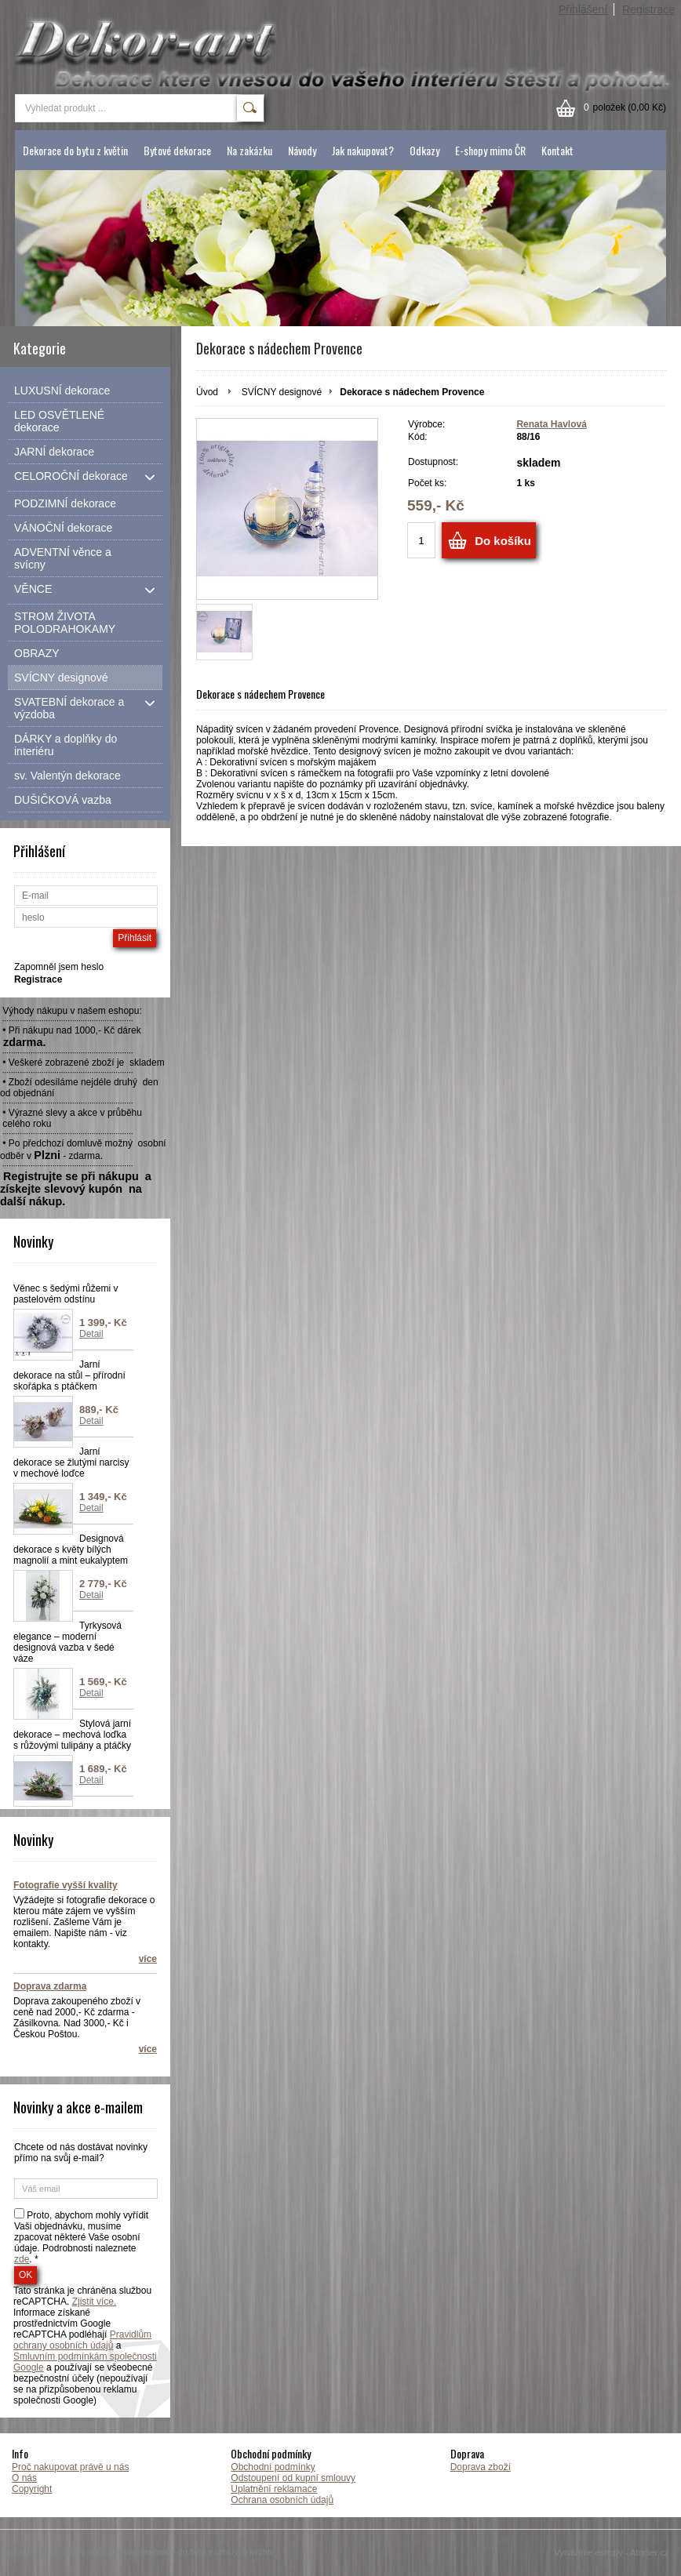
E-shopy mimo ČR (490, 150)
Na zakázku (249, 150)
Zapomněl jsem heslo (59, 966)
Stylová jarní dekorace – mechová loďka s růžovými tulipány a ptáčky (72, 1734)
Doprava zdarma (49, 1986)
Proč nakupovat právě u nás (70, 2467)
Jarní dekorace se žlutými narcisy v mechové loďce (71, 1462)
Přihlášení (583, 9)
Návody (302, 150)
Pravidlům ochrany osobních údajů (82, 2340)
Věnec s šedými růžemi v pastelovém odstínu (65, 1294)
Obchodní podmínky (273, 2467)
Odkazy (424, 150)
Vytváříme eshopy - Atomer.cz (617, 2552)
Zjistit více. (94, 2301)
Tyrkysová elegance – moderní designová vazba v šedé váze (67, 1642)
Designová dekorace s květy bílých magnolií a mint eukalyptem (70, 1549)
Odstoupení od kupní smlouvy (293, 2477)
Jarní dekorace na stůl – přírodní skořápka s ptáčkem (69, 1375)
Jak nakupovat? (363, 150)
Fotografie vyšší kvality (65, 1885)
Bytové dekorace (177, 150)
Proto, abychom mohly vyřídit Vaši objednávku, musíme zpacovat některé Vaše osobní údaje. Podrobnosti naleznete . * (81, 2237)
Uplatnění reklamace (274, 2488)
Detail (91, 1333)
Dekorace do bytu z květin (75, 150)
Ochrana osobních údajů (282, 2499)
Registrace (648, 9)
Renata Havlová (551, 424)
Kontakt (557, 150)
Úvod (207, 392)
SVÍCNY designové (282, 392)
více (148, 1958)
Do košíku (503, 540)
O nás (24, 2477)
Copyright (32, 2488)
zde (21, 2259)
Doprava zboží (480, 2467)
